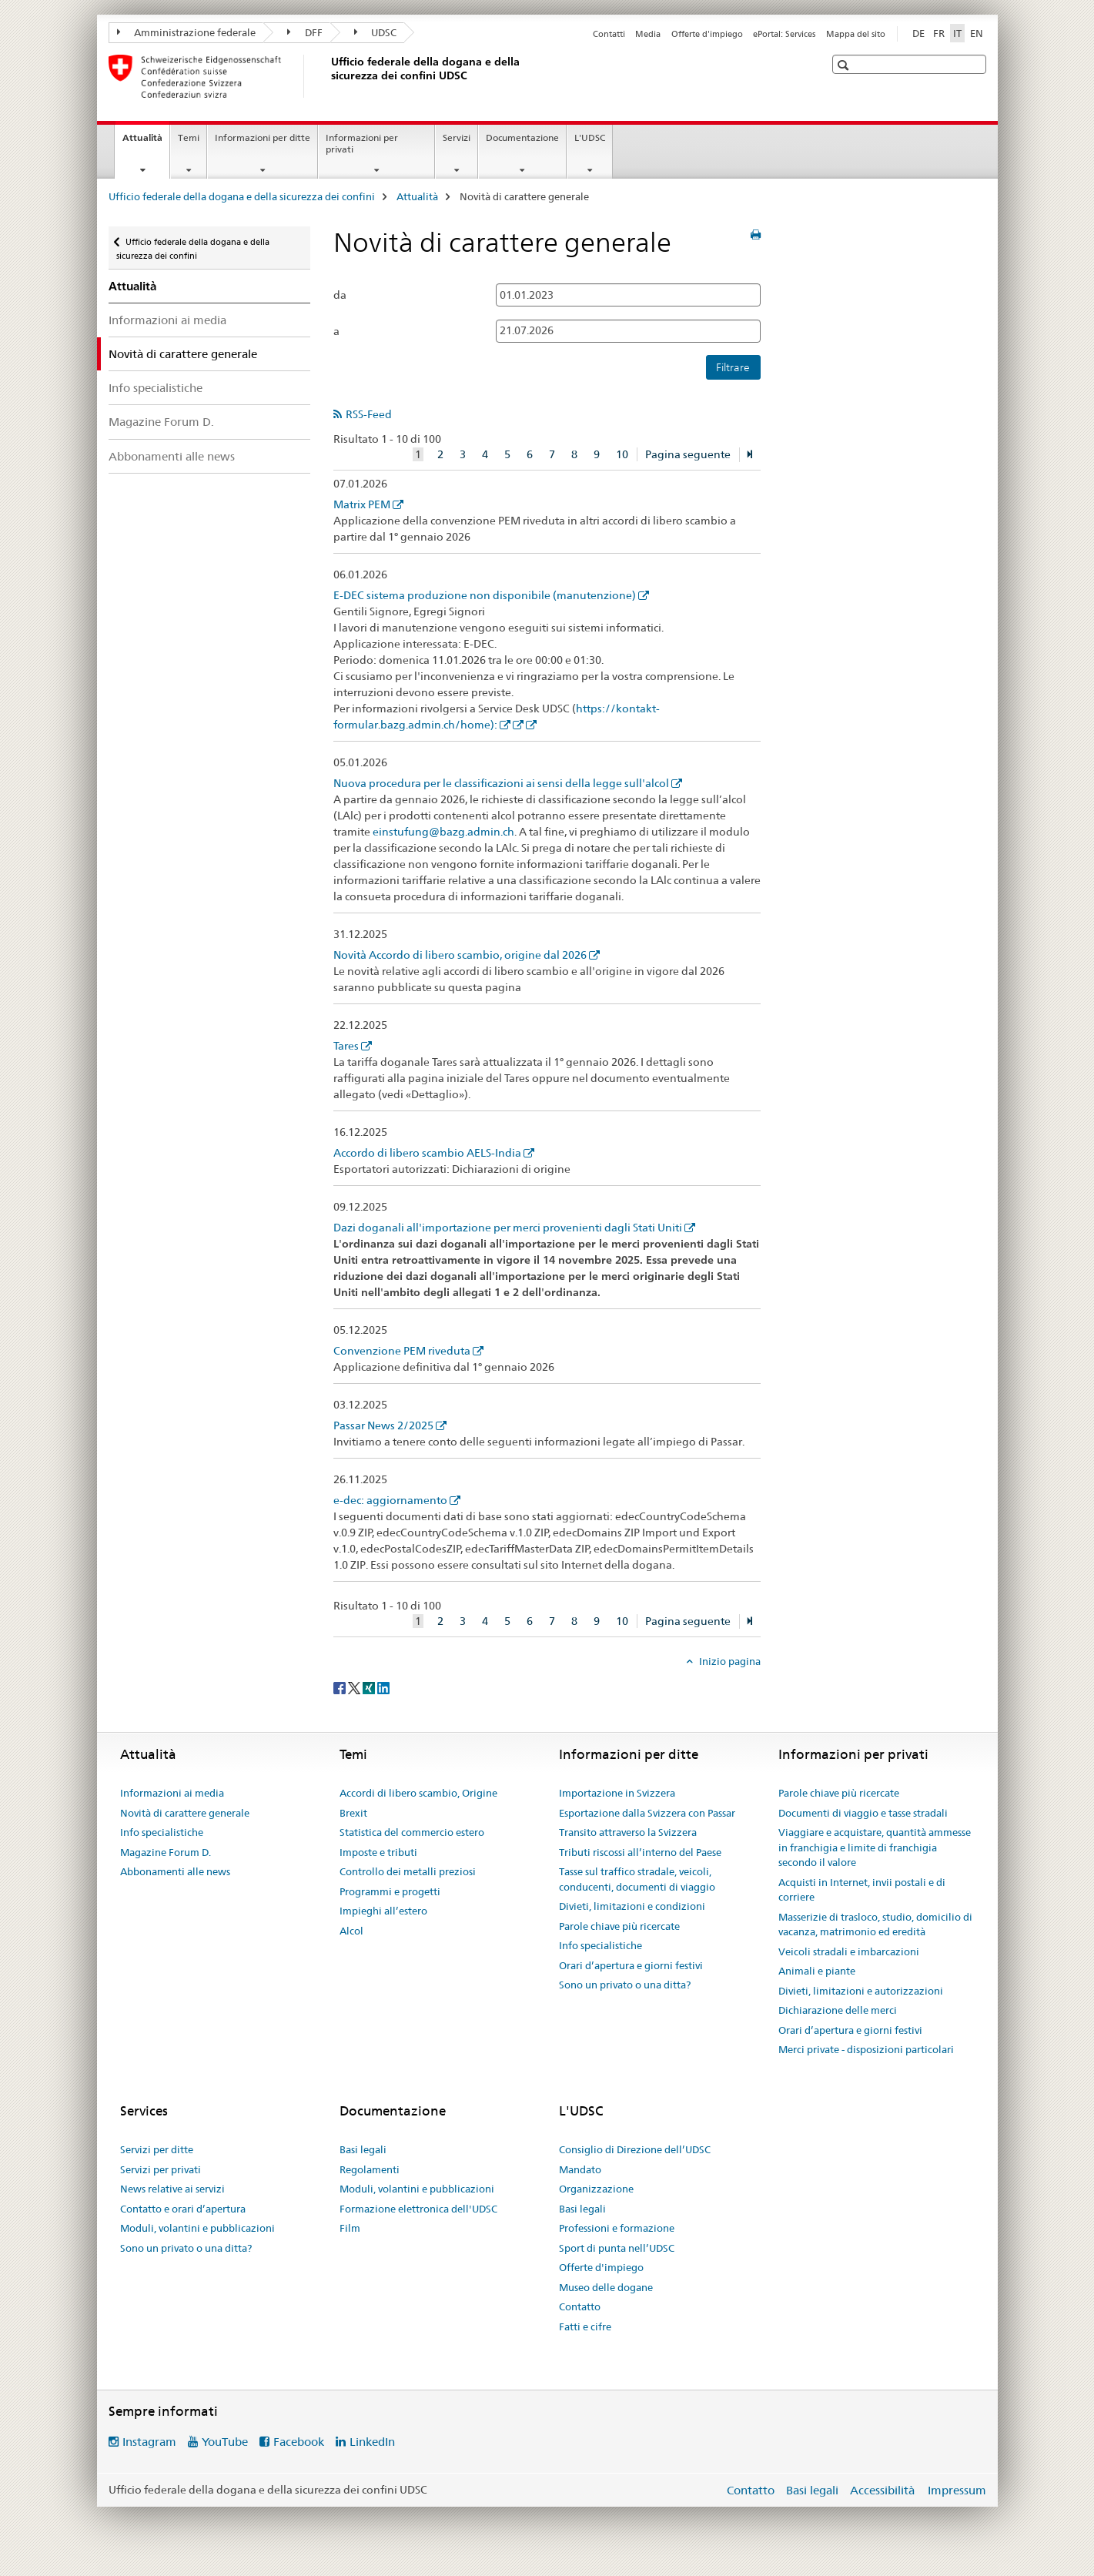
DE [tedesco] (918, 33)
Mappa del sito (855, 33)
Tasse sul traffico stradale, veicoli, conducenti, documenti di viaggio (637, 1879)
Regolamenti (370, 2169)
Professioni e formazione (616, 2228)
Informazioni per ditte (262, 137)
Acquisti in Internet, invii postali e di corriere (861, 1890)
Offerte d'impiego (707, 33)
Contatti (609, 33)
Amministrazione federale (186, 32)
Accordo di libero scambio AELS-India (427, 1153)
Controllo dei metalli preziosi (408, 1871)
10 (622, 454)
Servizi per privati (160, 2169)
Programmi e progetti (390, 1891)
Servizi (456, 137)
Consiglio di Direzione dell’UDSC (635, 2149)
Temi (188, 137)
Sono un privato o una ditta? (625, 1984)
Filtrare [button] (733, 367)
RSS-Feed (369, 414)
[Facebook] (340, 1686)
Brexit (353, 1813)
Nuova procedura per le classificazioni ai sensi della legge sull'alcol (501, 783)
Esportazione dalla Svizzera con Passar (647, 1813)
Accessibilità (884, 2490)
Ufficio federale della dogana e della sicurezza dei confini (242, 196)
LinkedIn (372, 2441)
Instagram (149, 2441)
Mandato (580, 2169)
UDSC (375, 32)
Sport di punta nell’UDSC (616, 2248)
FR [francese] (939, 33)
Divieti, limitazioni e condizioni (632, 1906)
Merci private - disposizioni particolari (866, 2049)
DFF (305, 32)
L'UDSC (589, 137)
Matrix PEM (361, 504)
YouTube (225, 2441)
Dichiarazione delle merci (837, 2010)
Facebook (298, 2441)
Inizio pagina (729, 1661)
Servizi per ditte (156, 2149)
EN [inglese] (976, 33)
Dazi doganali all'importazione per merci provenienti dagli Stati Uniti (507, 1227)
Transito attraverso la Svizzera (628, 1832)
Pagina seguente (688, 454)
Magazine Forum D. (161, 421)
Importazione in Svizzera (617, 1793)
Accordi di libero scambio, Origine (418, 1793)
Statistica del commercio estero (412, 1832)
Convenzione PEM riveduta (401, 1351)
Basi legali (363, 2149)
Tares (346, 1046)
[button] (845, 65)
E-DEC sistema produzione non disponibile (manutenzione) (484, 595)
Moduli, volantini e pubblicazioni (197, 2228)
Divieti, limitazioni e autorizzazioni (860, 1991)
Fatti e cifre (585, 2326)
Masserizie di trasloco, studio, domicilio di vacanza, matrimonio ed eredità (875, 1924)
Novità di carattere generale (184, 1813)
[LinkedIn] (383, 1686)
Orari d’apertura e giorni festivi (631, 1965)
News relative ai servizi (172, 2188)
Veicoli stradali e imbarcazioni (848, 1951)
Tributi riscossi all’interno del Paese (640, 1852)
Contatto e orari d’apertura (183, 2208)
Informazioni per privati (362, 143)
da (339, 295)
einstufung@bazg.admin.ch (443, 832)
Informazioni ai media (167, 320)
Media (648, 33)
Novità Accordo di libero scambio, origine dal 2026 (460, 955)
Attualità (145, 142)
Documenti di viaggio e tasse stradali (863, 1813)
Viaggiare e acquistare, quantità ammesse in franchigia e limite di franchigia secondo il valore (874, 1847)
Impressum (957, 2490)
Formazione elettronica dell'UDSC (418, 2208)
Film (350, 2228)
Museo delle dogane (606, 2287)
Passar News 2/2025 (383, 1425)
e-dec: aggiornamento (390, 1500)
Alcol (351, 1930)
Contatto (580, 2306)
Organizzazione (596, 2188)
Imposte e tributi (378, 1852)
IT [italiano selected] (957, 33)
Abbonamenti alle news (172, 456)
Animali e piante (816, 1971)
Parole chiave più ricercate (619, 1926)
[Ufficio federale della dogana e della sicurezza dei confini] (328, 76)
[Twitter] (355, 1686)
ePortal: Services (784, 33)
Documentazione (522, 137)
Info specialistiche (155, 387)
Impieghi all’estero (383, 1910)
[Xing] (370, 1686)
